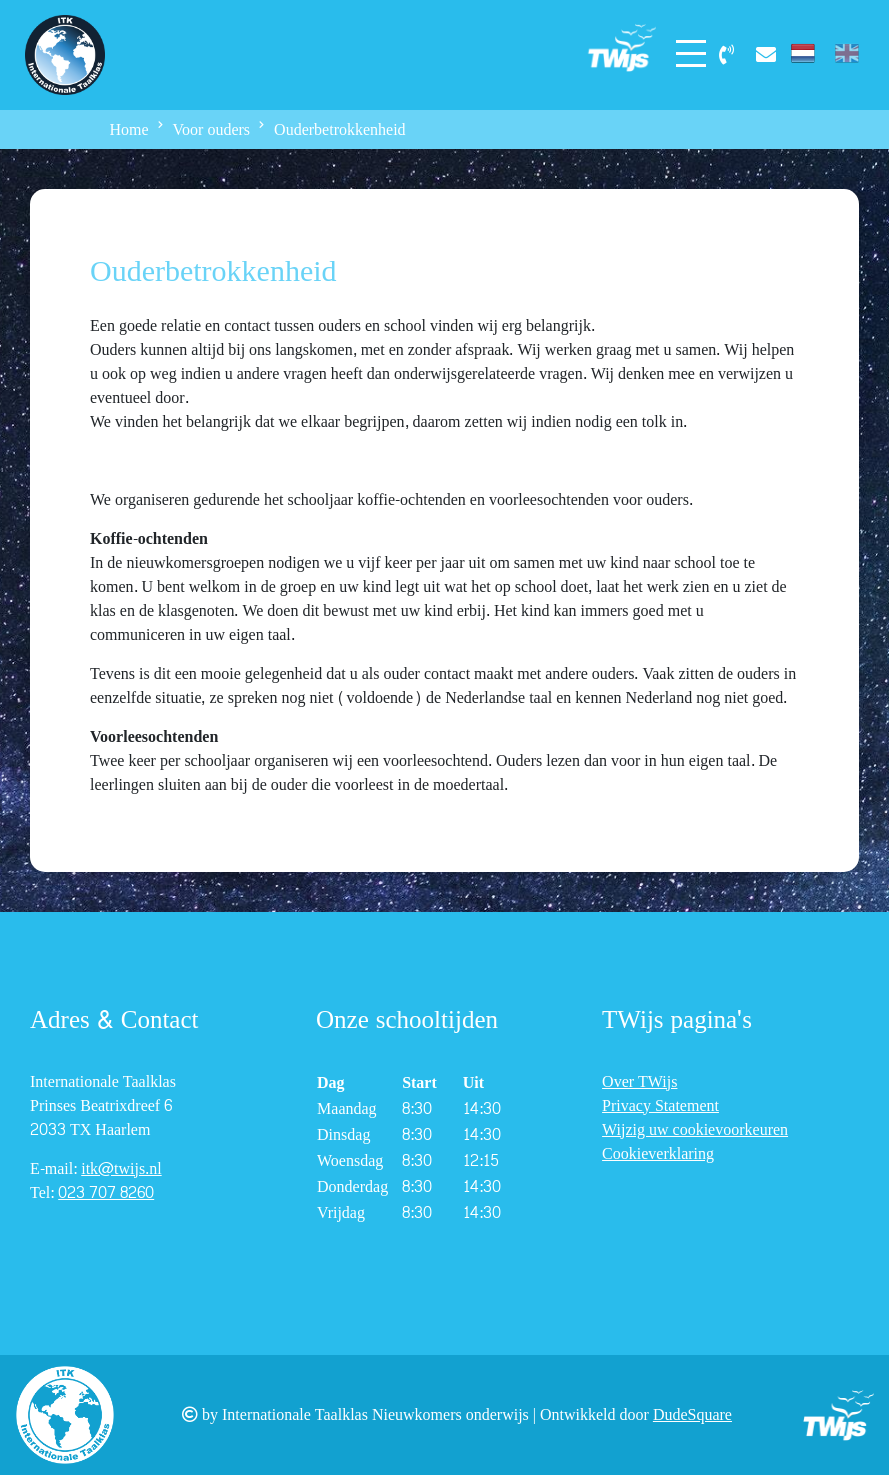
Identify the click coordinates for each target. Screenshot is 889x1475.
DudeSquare (692, 1414)
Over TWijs (639, 1081)
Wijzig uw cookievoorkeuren (695, 1129)
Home (129, 129)
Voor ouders (211, 129)
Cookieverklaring (658, 1153)
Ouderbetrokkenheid (340, 129)
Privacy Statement (660, 1105)
